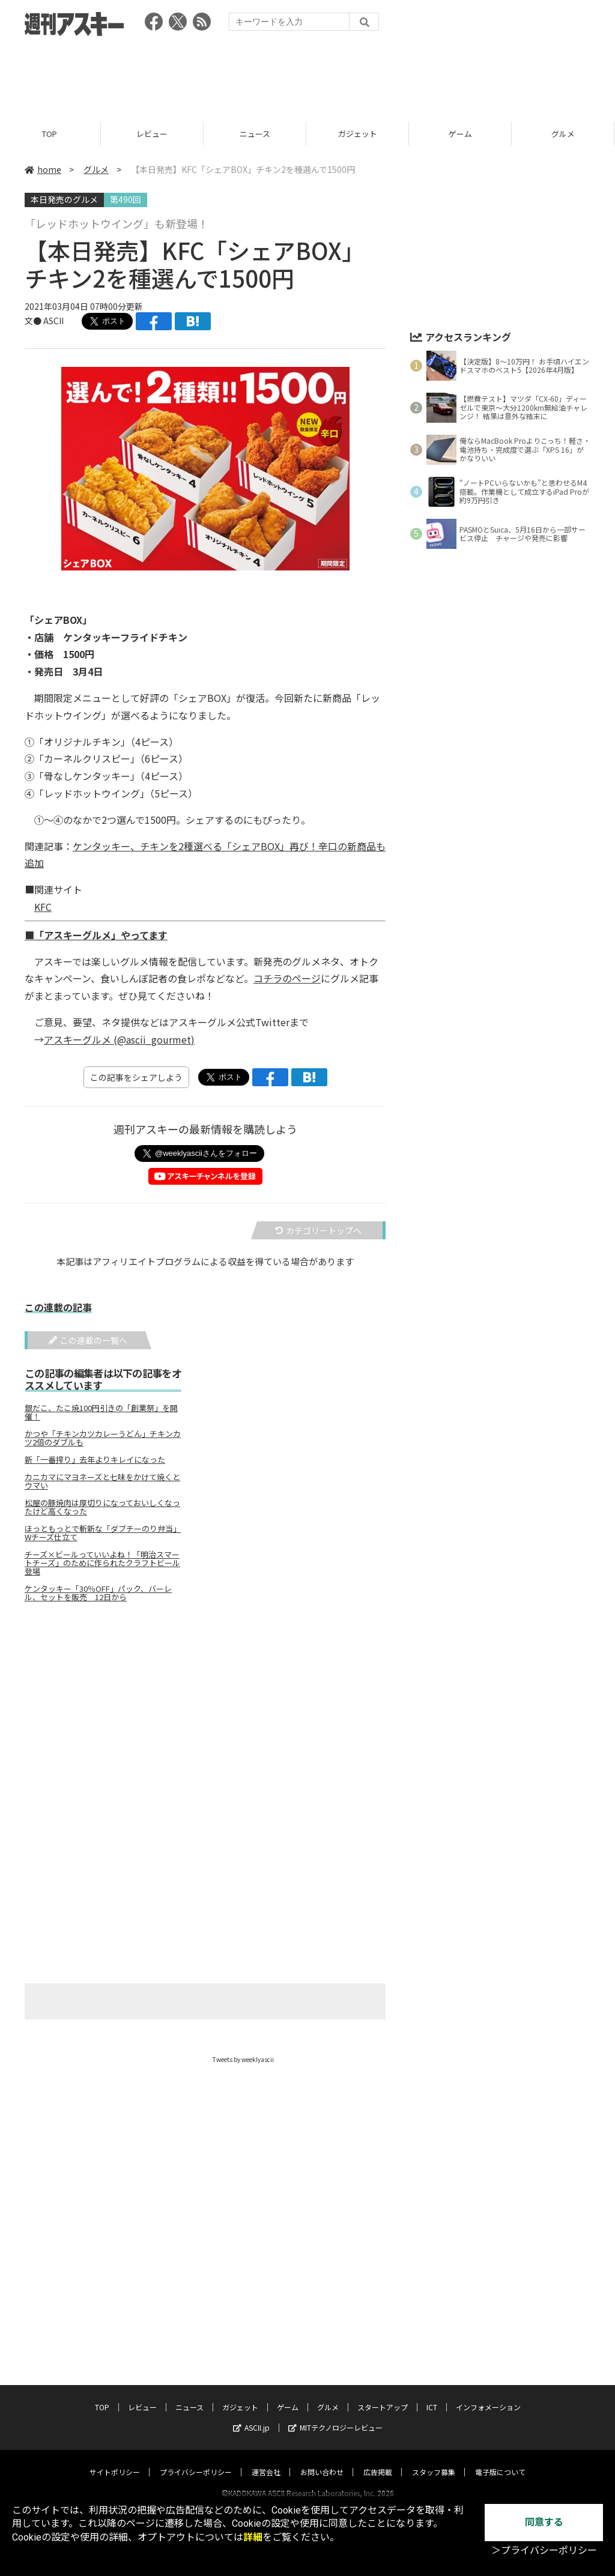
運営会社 (266, 2460)
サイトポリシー (114, 2460)
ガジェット (359, 133)
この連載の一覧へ (88, 1340)
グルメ (96, 169)
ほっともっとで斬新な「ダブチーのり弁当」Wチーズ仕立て (103, 1533)
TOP (51, 133)
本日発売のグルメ (64, 199)
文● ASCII (44, 321)
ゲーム (462, 133)
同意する (544, 2522)
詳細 (252, 2537)
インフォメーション (488, 2395)
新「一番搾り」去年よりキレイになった (95, 1460)
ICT (431, 2395)
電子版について (500, 2460)
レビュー (153, 133)
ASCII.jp (251, 2416)
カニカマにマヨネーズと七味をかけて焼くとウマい (102, 1481)
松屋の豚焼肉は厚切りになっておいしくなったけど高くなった (102, 1507)
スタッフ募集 (433, 2460)
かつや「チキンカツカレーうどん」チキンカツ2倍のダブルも (103, 1438)
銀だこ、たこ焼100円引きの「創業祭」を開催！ (101, 1412)
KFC (43, 906)
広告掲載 (377, 2460)
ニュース (256, 133)
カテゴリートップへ (318, 1230)
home (43, 169)
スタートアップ (382, 2395)
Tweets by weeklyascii (243, 2059)
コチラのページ (287, 978)
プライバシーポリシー (196, 2460)
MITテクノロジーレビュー (335, 2416)
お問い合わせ (322, 2460)
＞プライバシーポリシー (544, 2550)
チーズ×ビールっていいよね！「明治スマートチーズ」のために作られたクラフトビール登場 (102, 1563)
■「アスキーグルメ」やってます (96, 935)
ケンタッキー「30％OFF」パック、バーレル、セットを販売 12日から (98, 1593)
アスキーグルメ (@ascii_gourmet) (119, 1039)
